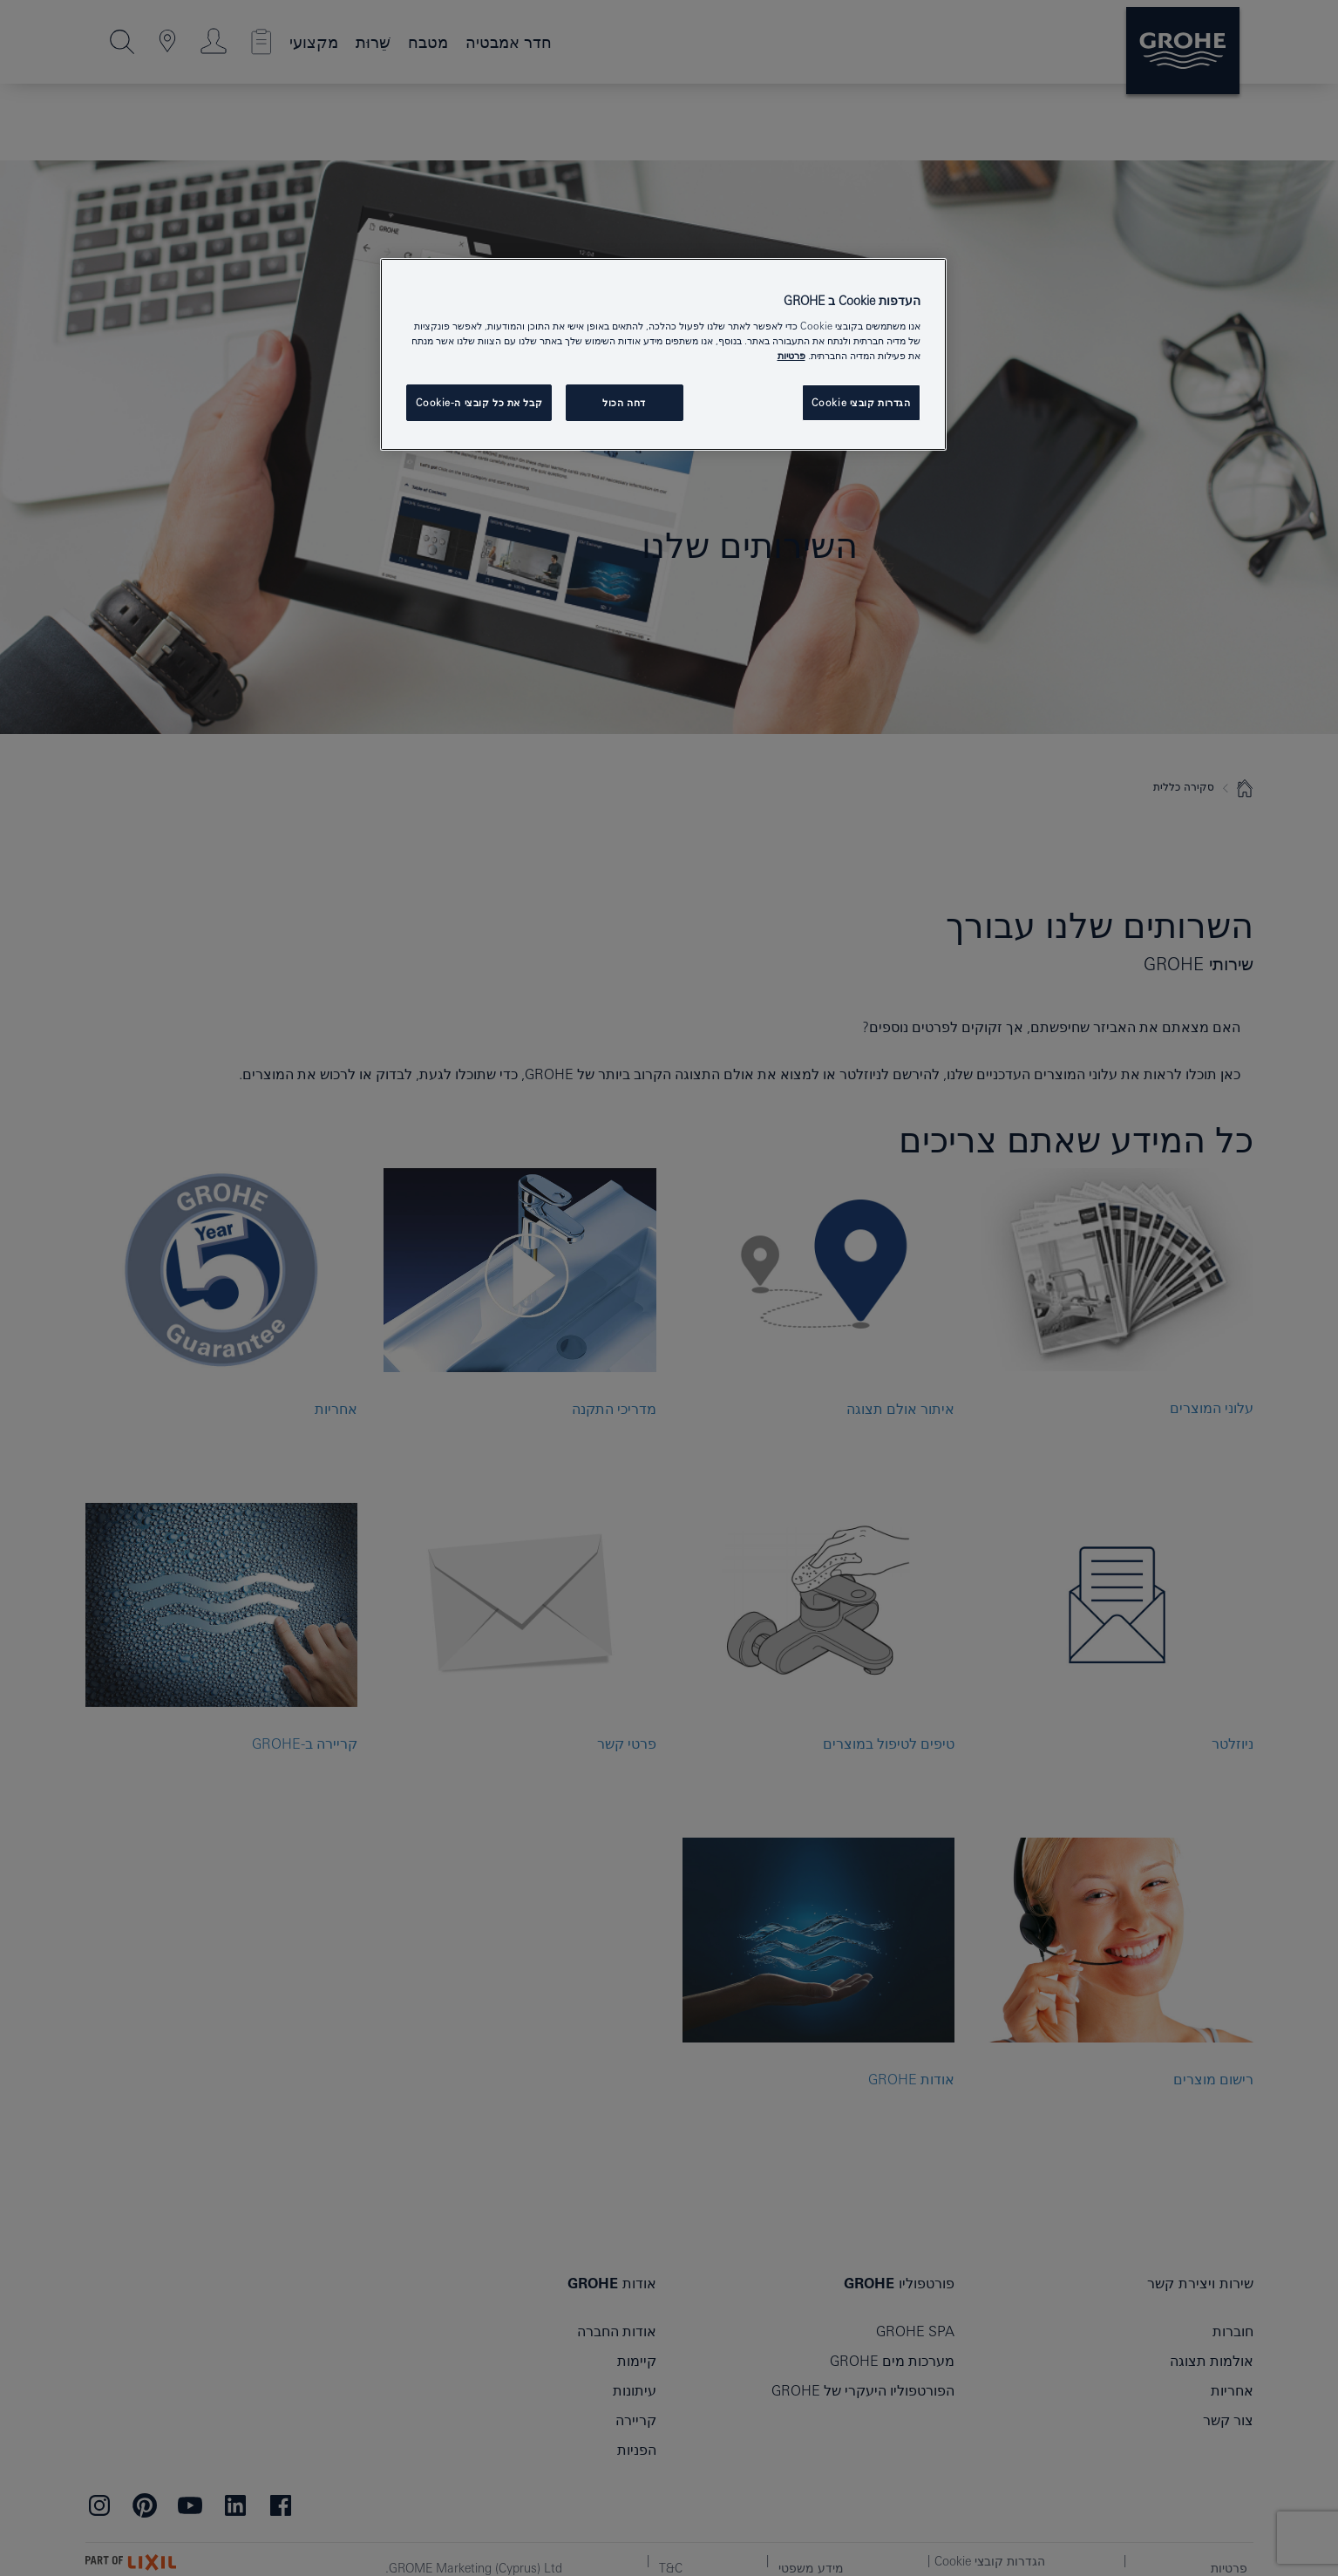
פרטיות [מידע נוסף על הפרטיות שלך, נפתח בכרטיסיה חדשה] (791, 355)
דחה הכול (624, 402)
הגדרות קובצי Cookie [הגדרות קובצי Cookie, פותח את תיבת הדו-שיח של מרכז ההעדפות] (861, 402)
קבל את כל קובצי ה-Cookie (479, 402)
